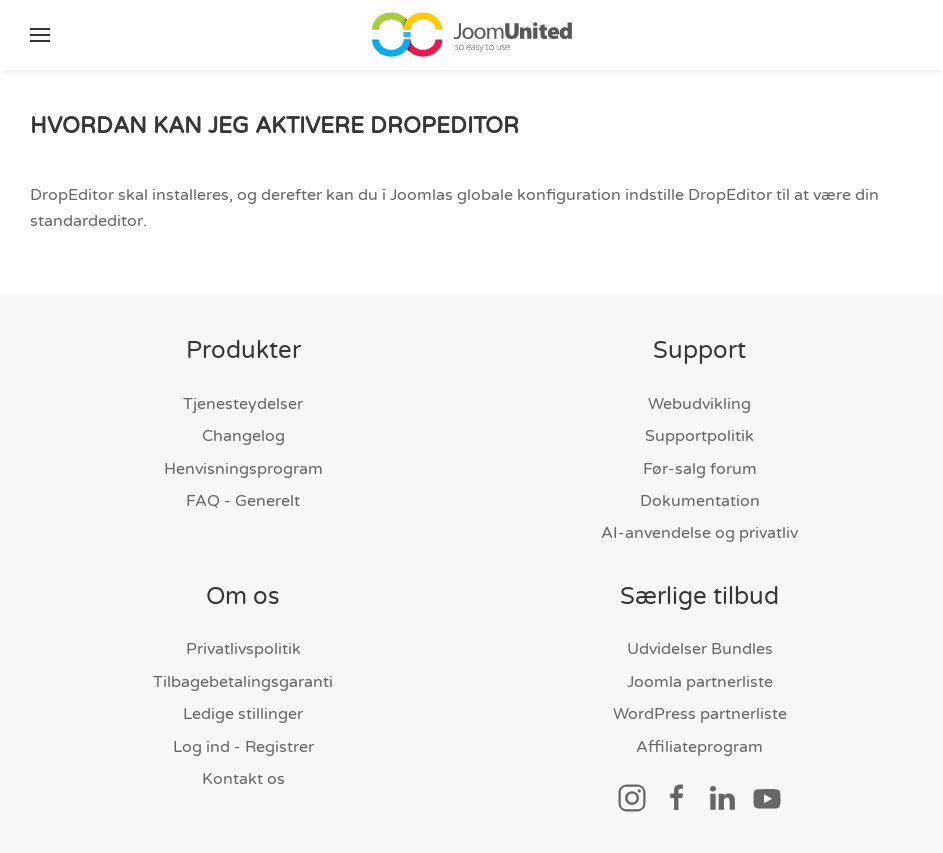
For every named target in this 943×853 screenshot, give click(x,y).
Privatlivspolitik (243, 649)
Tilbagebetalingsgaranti (243, 682)
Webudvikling (699, 404)
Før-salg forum (700, 469)
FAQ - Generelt (243, 501)
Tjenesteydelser (243, 404)
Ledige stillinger (243, 714)
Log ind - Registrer (243, 747)
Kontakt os (243, 779)
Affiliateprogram (699, 747)
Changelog (243, 436)
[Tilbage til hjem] (472, 35)
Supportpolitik (699, 436)
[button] (40, 35)
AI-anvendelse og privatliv (699, 533)
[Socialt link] (632, 797)
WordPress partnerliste (700, 714)
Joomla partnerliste (700, 682)
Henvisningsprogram (243, 469)
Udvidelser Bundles (700, 649)
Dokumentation (700, 501)
